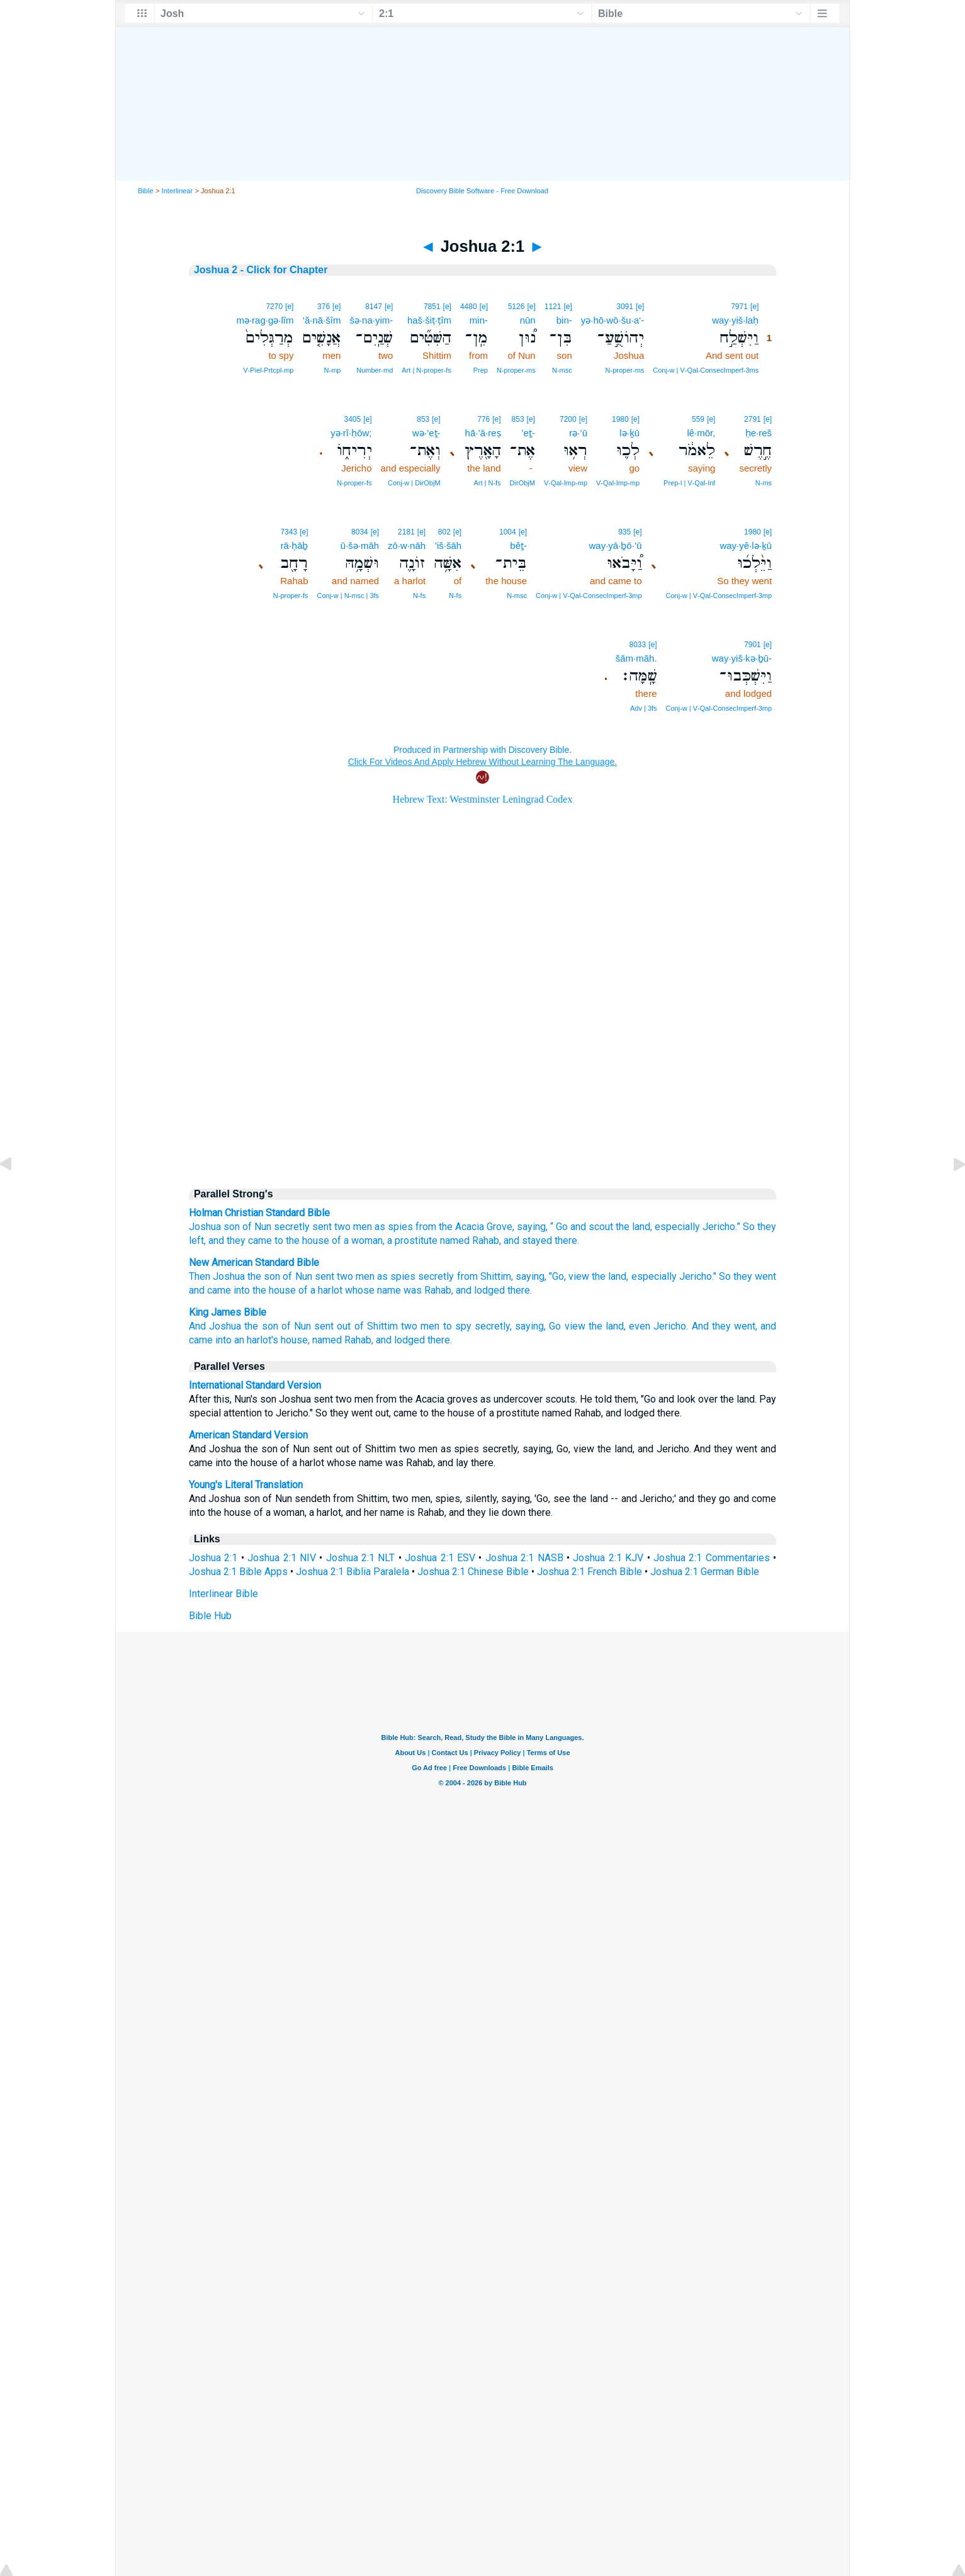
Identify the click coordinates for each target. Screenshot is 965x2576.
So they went (747, 1276)
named (455, 1240)
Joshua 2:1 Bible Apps (238, 1572)
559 (698, 419)
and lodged (480, 1290)
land (641, 1227)
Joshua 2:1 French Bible (589, 1572)
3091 (624, 306)
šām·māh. (636, 658)
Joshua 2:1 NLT (360, 1558)
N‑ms (763, 483)
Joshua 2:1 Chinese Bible (473, 1572)
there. (519, 1290)
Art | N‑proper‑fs (426, 370)
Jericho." (697, 1276)
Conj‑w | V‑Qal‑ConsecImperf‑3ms (706, 370)
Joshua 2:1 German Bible (704, 1572)
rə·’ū (578, 432)
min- (479, 320)
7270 (274, 306)
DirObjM (522, 483)
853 (518, 419)
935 (624, 532)
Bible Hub (210, 1616)
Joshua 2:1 (213, 1558)
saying (531, 1227)
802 (444, 532)
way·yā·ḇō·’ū (615, 545)
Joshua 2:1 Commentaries (711, 1558)
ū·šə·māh (360, 545)
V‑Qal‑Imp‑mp (618, 483)
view (578, 1276)
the (446, 1227)
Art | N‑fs (486, 483)
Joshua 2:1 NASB (524, 1558)
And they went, (724, 1326)
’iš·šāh (448, 545)
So (749, 1227)
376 (323, 306)
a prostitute (412, 1240)
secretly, (493, 1326)
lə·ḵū (629, 432)
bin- (564, 320)
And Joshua (215, 1326)
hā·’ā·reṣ (483, 432)
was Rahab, (428, 1290)
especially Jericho (695, 1227)
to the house (301, 1240)
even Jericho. (658, 1326)
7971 (739, 306)
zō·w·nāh (407, 545)
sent (322, 1227)
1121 (553, 306)
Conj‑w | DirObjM (414, 483)
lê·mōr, (701, 432)
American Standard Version (248, 1435)
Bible (146, 191)
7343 (288, 532)
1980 (620, 419)
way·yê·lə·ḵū (746, 545)
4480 (468, 306)
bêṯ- (518, 545)
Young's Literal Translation (246, 1485)
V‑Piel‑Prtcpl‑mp (268, 370)
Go (562, 1227)
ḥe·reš (758, 432)
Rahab (485, 1240)
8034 (359, 532)
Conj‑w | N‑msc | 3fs (348, 595)
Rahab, (358, 1340)
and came (210, 1290)
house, (295, 1340)
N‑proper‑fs (354, 483)
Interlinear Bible (223, 1594)
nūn (528, 320)
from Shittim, (485, 1276)
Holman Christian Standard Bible (259, 1213)
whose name (373, 1290)
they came (249, 1240)
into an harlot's (246, 1340)
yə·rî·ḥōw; (350, 432)
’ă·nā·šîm (322, 320)
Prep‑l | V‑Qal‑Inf (689, 483)
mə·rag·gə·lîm (264, 320)
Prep (480, 370)
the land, (610, 1276)
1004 (507, 532)
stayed (537, 1240)
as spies (394, 1227)
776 (483, 419)
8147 (373, 306)
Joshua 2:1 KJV (608, 1558)
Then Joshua (217, 1276)
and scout (591, 1227)
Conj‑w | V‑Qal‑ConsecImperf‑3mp (719, 595)
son (231, 1227)
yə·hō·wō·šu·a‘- (613, 320)
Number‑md (374, 370)
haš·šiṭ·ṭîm (429, 320)
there (566, 1240)
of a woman (357, 1240)
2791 (752, 419)
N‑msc (562, 370)
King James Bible (227, 1312)
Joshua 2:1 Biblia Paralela (352, 1572)
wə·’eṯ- (426, 432)
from (425, 1227)
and (216, 1240)
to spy (457, 1326)
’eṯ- (528, 432)
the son (263, 1276)
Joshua (205, 1227)
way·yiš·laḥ (735, 320)
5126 (516, 306)
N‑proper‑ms (625, 370)
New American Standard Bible (254, 1262)
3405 (352, 419)
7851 (432, 306)
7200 (568, 419)
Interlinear (177, 191)
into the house (265, 1290)
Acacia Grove (483, 1227)
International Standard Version (255, 1385)
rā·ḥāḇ (294, 545)
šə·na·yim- (371, 320)
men (362, 1227)
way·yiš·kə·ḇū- (742, 658)
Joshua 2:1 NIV (281, 1558)
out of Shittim (367, 1326)
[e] (754, 306)
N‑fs (455, 595)
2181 (406, 532)
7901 (752, 644)
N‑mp (332, 370)
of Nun (256, 1227)
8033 (637, 644)
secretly (292, 1227)
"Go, (557, 1276)
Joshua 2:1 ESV (440, 1558)
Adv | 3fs (643, 708)
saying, (531, 1276)
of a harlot (320, 1290)
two (342, 1227)
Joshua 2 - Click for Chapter (261, 269)
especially (654, 1276)
